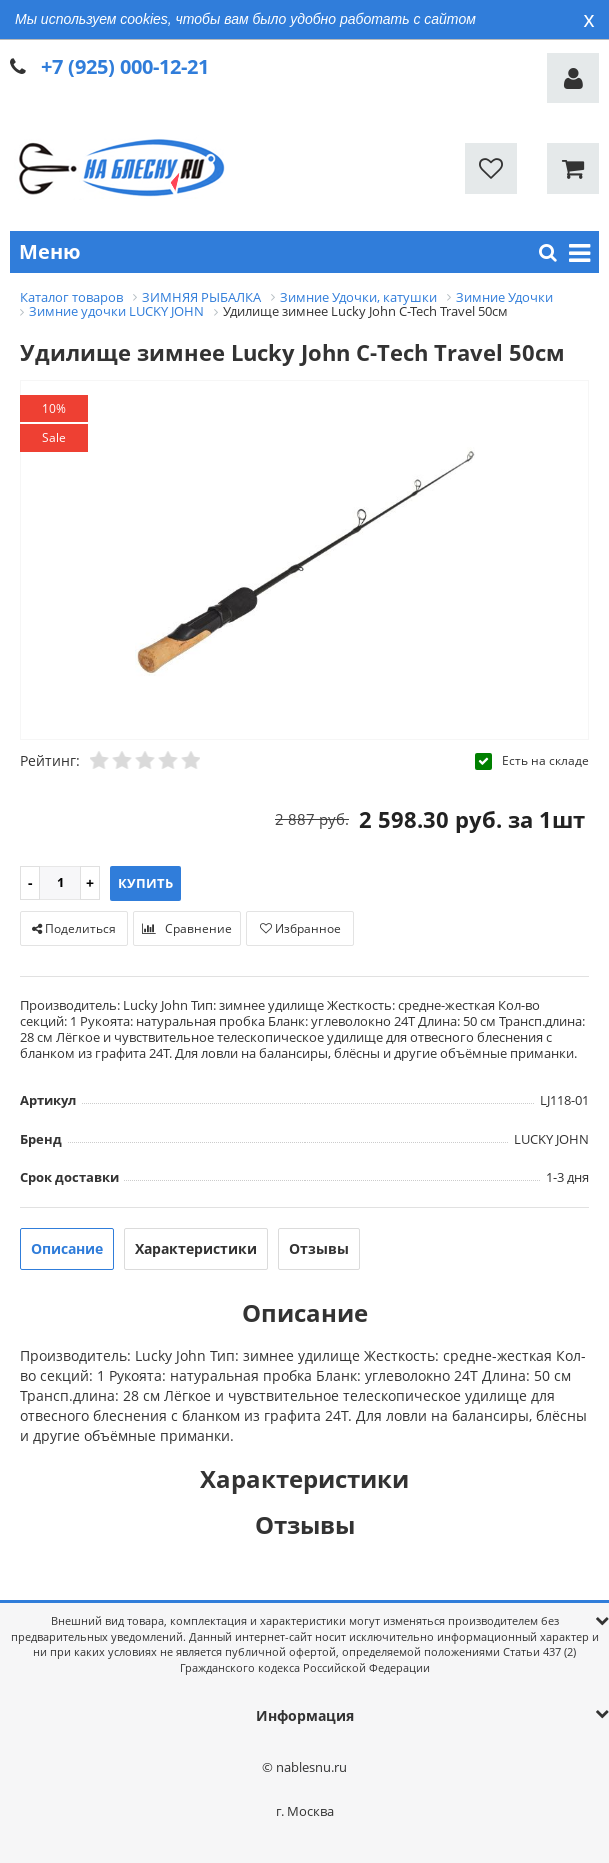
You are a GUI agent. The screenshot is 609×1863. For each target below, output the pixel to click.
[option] (304, 561)
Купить (145, 883)
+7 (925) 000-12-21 (125, 66)
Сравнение (187, 928)
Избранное (300, 928)
